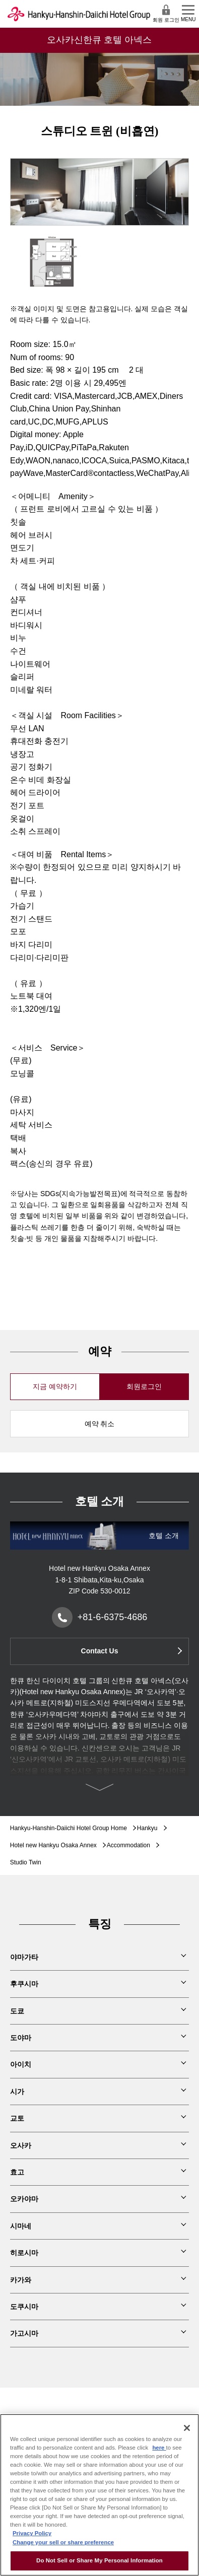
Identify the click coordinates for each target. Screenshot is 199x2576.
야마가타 (24, 1957)
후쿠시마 (24, 1984)
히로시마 (24, 2253)
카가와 (20, 2280)
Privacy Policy (32, 2533)
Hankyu (147, 1828)
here (159, 2448)
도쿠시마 (24, 2307)
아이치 (20, 2064)
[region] (99, 2495)
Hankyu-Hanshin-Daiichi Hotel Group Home (68, 1828)
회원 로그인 (166, 13)
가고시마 (24, 2333)
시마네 (20, 2226)
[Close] (187, 2428)
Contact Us (99, 1651)
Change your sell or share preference (63, 2542)
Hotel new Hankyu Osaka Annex (53, 1845)
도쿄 (17, 2011)
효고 (17, 2172)
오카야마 (24, 2199)
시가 (17, 2091)
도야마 (20, 2038)
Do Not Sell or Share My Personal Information (99, 2560)
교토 (17, 2118)
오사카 (20, 2145)
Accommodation (128, 1845)
